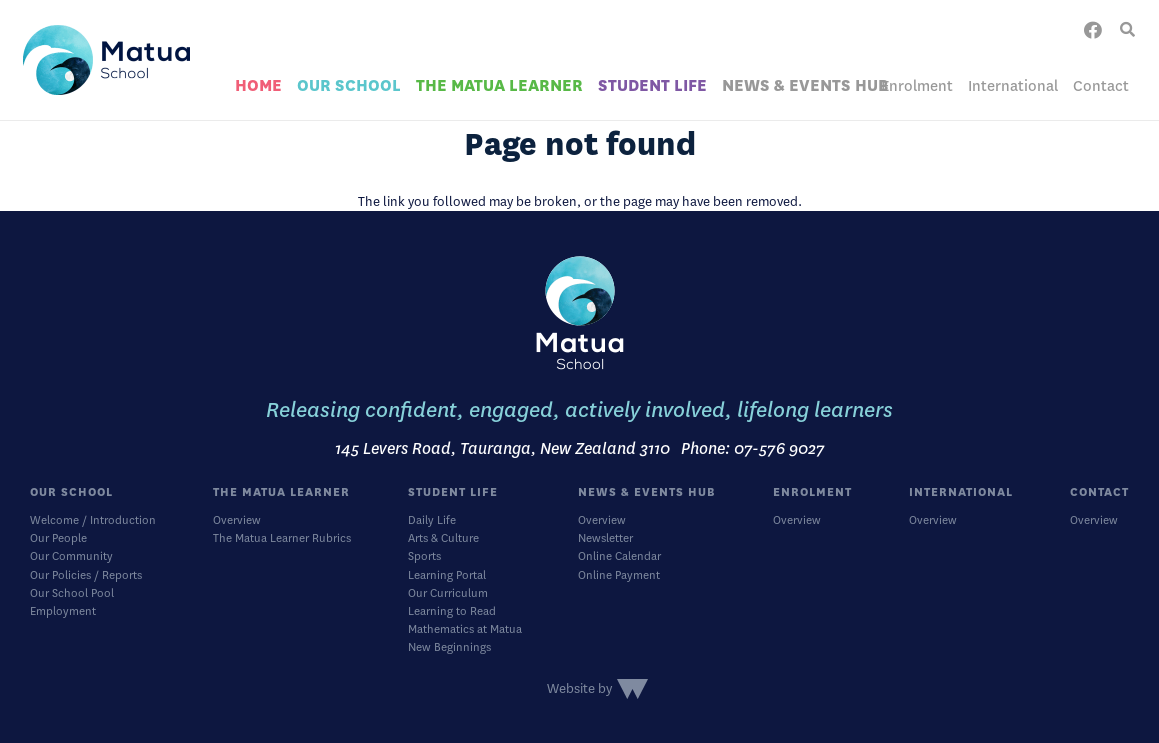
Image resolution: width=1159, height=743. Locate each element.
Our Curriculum (448, 593)
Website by (579, 688)
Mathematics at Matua (465, 629)
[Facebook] (1093, 30)
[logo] (106, 60)
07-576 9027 (779, 448)
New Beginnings (449, 647)
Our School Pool (72, 593)
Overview (237, 520)
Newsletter (605, 538)
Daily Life (432, 520)
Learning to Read (452, 611)
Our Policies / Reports (86, 575)
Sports (424, 556)
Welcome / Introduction (93, 520)
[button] (1127, 30)
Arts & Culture (443, 538)
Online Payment (619, 575)
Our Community (71, 556)
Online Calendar (619, 556)
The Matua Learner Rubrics (282, 538)
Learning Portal (447, 575)
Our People (58, 538)
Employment (63, 611)
